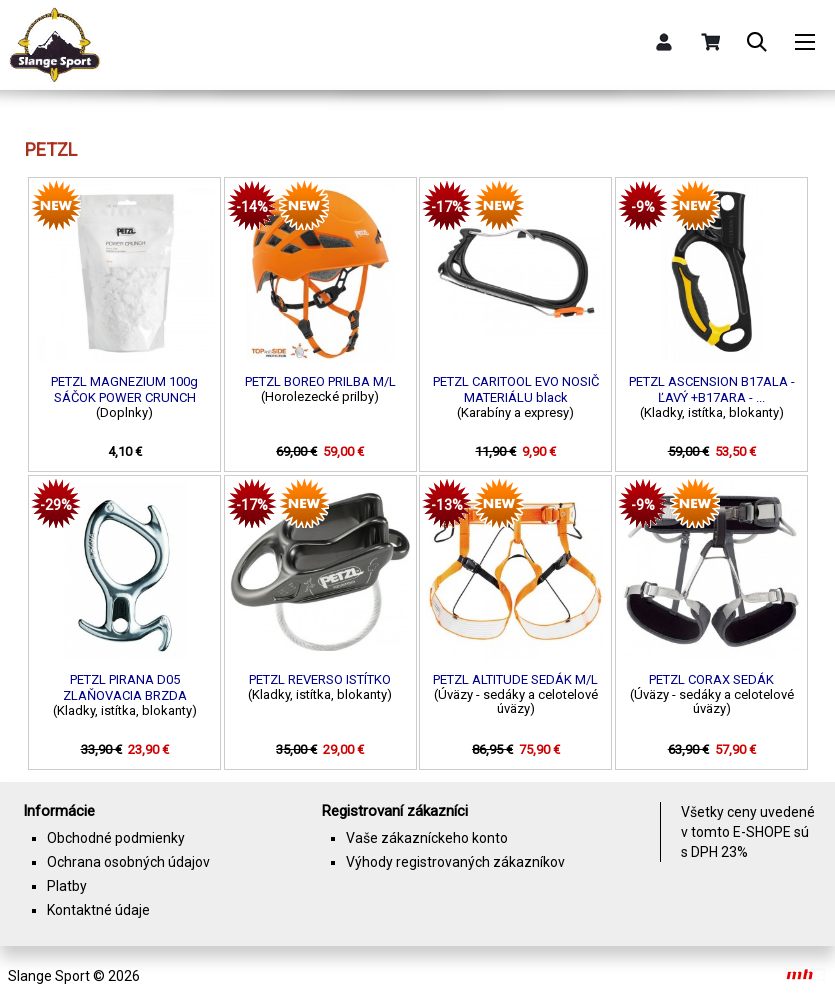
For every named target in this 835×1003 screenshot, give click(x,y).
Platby (67, 886)
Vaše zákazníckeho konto (427, 838)
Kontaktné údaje (98, 910)
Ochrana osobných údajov (128, 862)
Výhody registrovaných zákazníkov (455, 862)
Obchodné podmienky (116, 838)
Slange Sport (49, 976)
